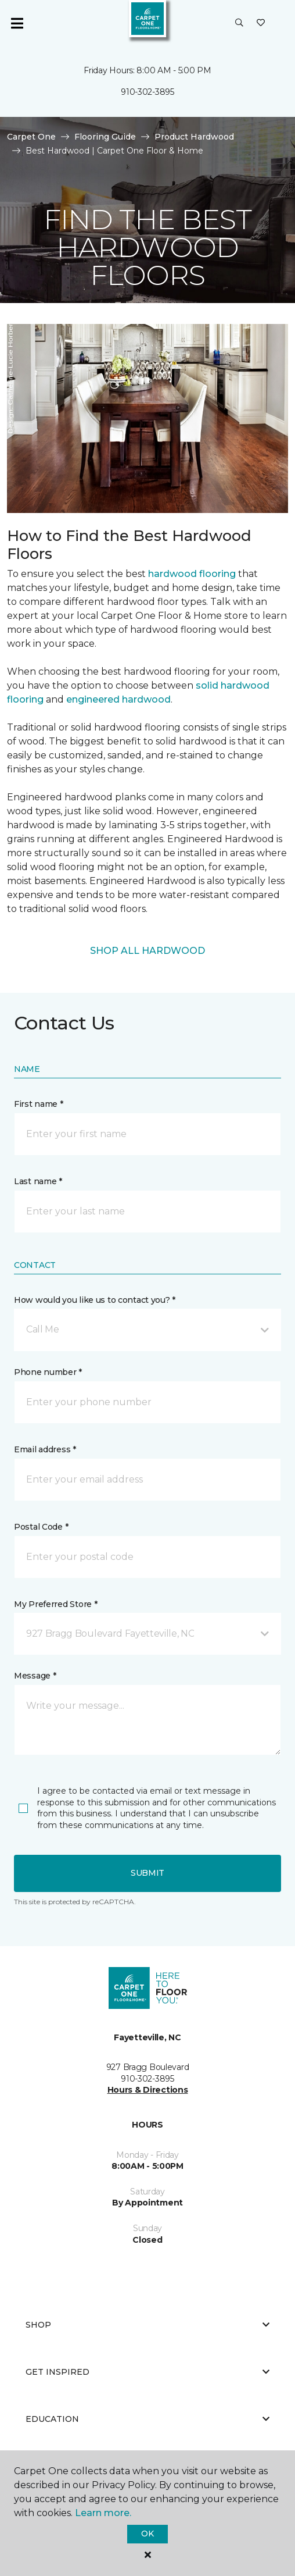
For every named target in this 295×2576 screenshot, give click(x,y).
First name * (38, 1104)
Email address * (45, 1449)
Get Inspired (147, 2372)
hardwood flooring (192, 573)
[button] (239, 23)
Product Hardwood (194, 136)
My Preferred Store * (55, 1604)
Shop (147, 2325)
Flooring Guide (105, 136)
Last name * (38, 1181)
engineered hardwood (118, 699)
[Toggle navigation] (16, 23)
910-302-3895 (147, 92)
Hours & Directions (147, 2090)
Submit (147, 1873)
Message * (35, 1676)
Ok (147, 2533)
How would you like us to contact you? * (94, 1300)
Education (147, 2419)
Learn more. (103, 2512)
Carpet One (31, 136)
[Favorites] (261, 23)
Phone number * (48, 1372)
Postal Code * (41, 1527)
